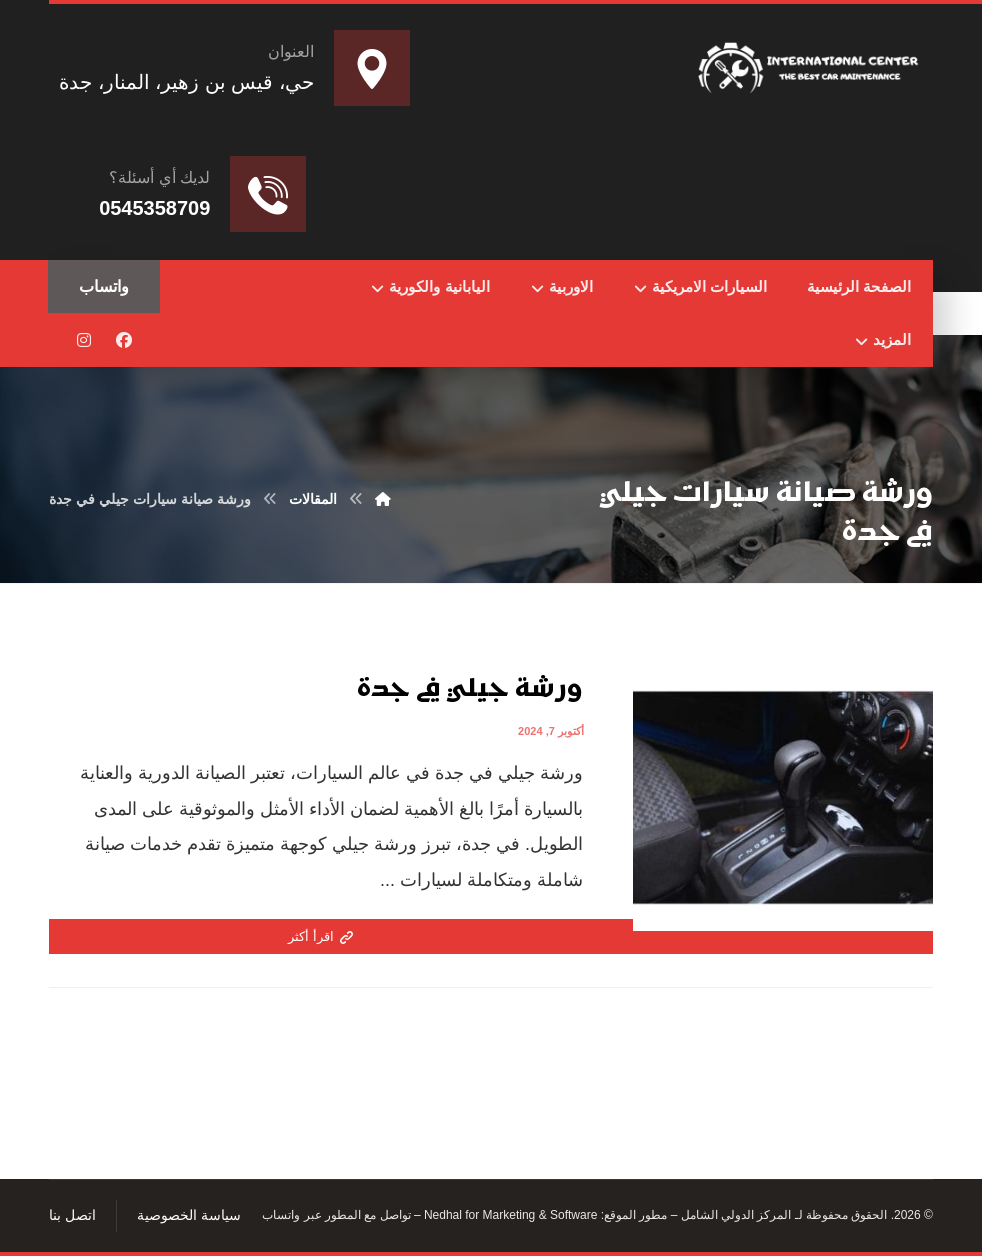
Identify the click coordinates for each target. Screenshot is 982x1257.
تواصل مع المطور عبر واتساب (336, 1217)
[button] (124, 341)
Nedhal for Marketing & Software (509, 1217)
